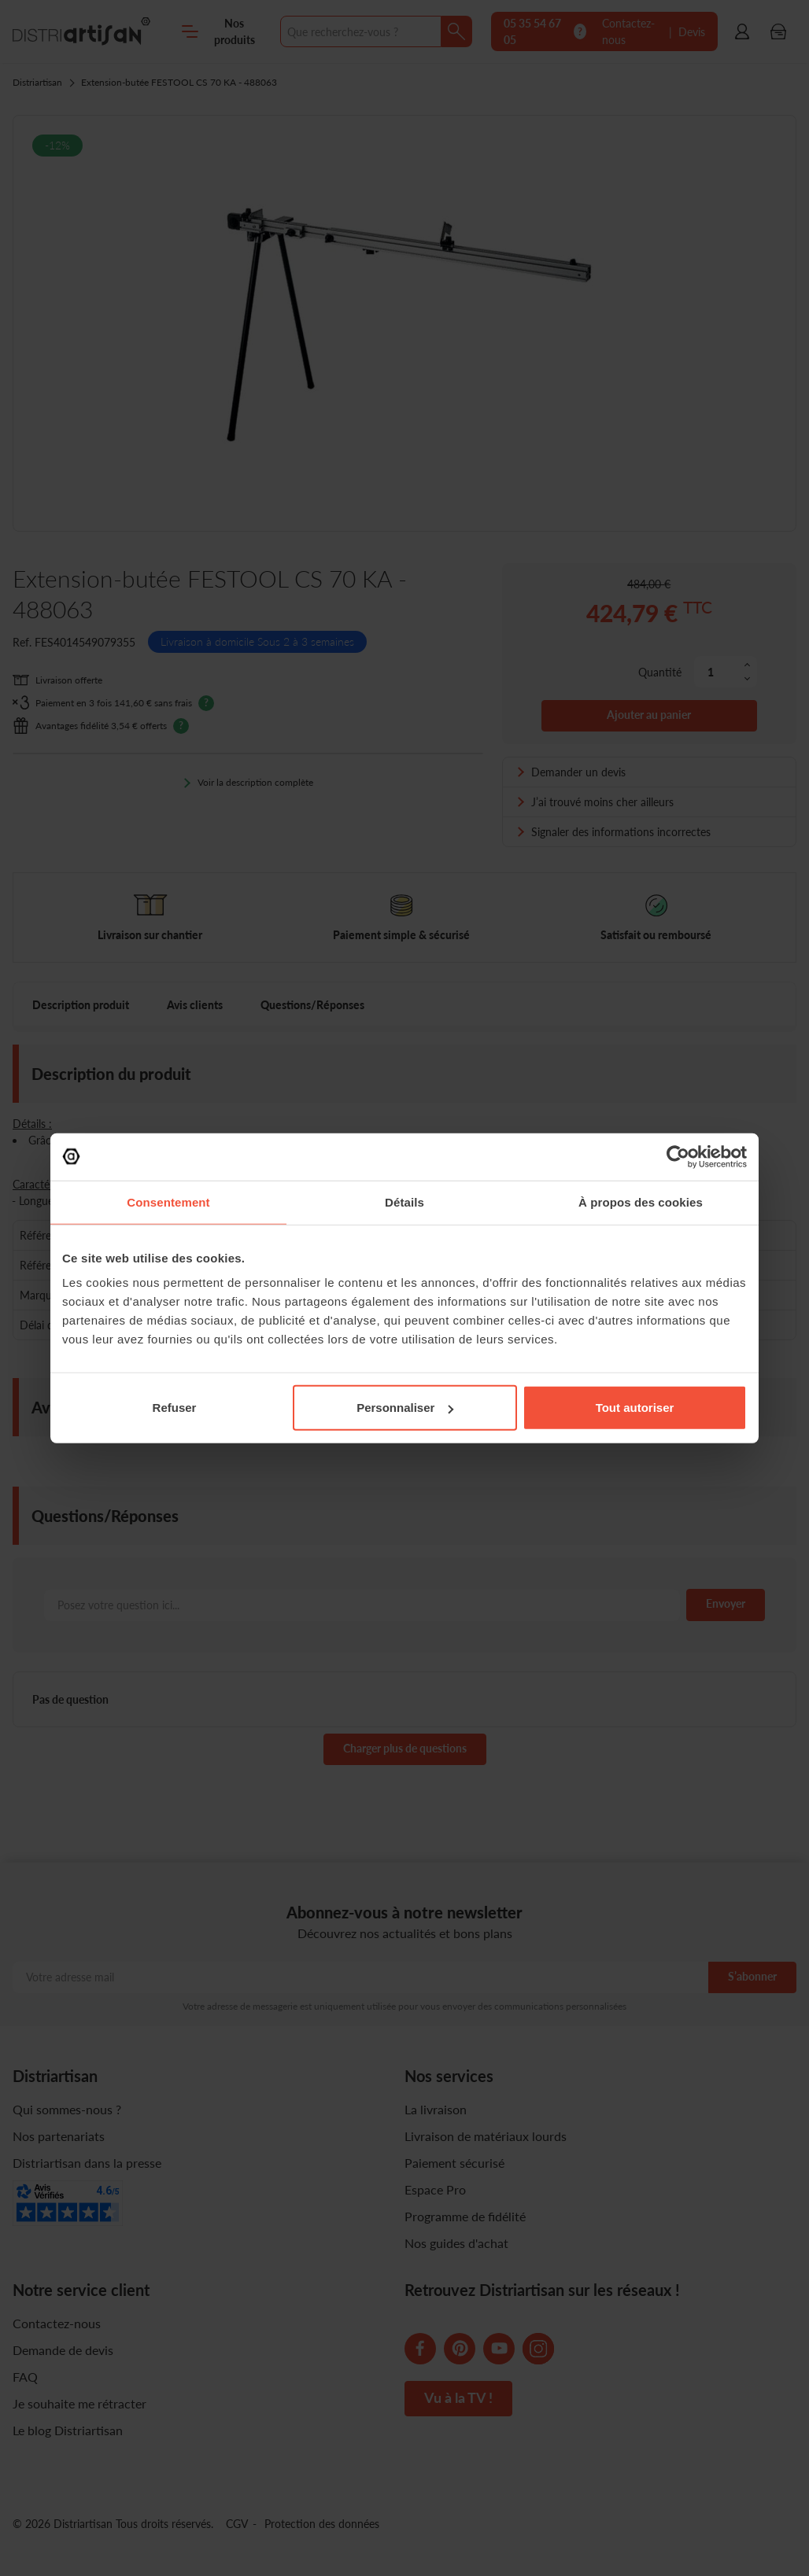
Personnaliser (404, 1407)
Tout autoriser (635, 1407)
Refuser (175, 1407)
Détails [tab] (404, 1201)
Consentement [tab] (168, 1201)
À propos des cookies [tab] (640, 1201)
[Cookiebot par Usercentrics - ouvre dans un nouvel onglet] (678, 1156)
